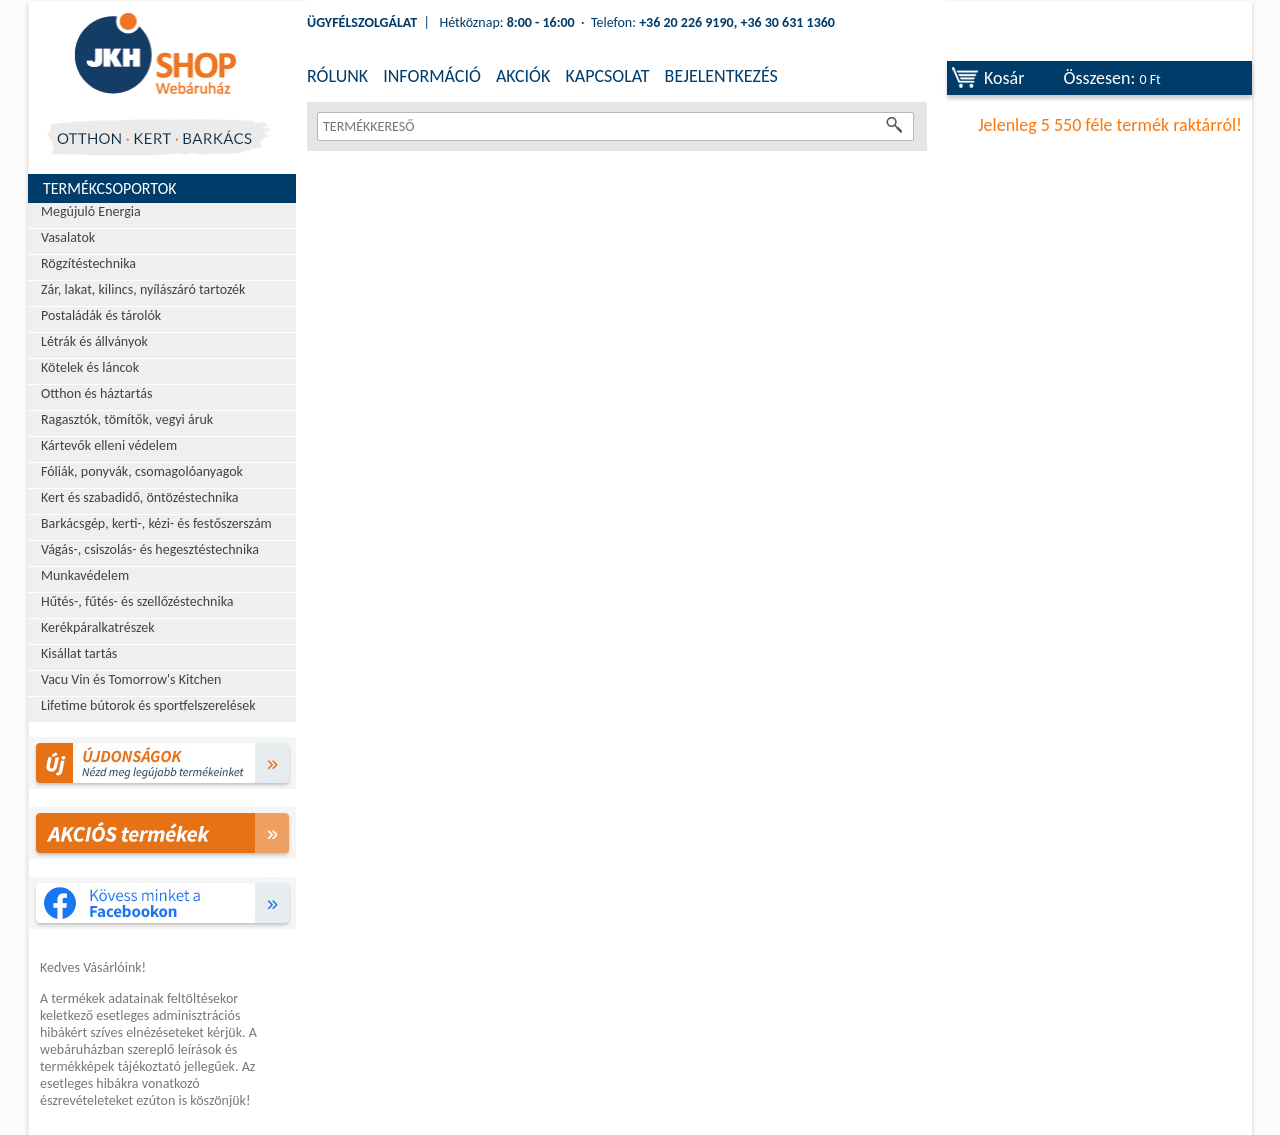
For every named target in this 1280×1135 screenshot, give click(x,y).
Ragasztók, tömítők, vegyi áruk (127, 419)
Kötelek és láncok (90, 367)
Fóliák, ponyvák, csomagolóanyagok (142, 471)
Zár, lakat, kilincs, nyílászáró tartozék (143, 289)
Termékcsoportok (110, 188)
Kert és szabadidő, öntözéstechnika (140, 497)
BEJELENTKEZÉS (721, 76)
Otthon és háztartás (96, 393)
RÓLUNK (337, 76)
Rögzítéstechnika (88, 263)
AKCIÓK (523, 76)
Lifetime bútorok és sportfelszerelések (148, 705)
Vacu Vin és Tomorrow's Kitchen (131, 679)
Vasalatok (68, 237)
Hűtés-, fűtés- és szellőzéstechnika (137, 601)
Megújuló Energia (91, 211)
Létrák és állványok (94, 341)
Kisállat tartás (79, 653)
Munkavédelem (85, 575)
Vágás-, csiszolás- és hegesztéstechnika (150, 549)
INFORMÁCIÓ (432, 76)
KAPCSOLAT (607, 76)
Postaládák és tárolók (101, 315)
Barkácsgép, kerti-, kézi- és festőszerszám (156, 523)
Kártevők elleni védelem (109, 445)
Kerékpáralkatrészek (98, 627)
